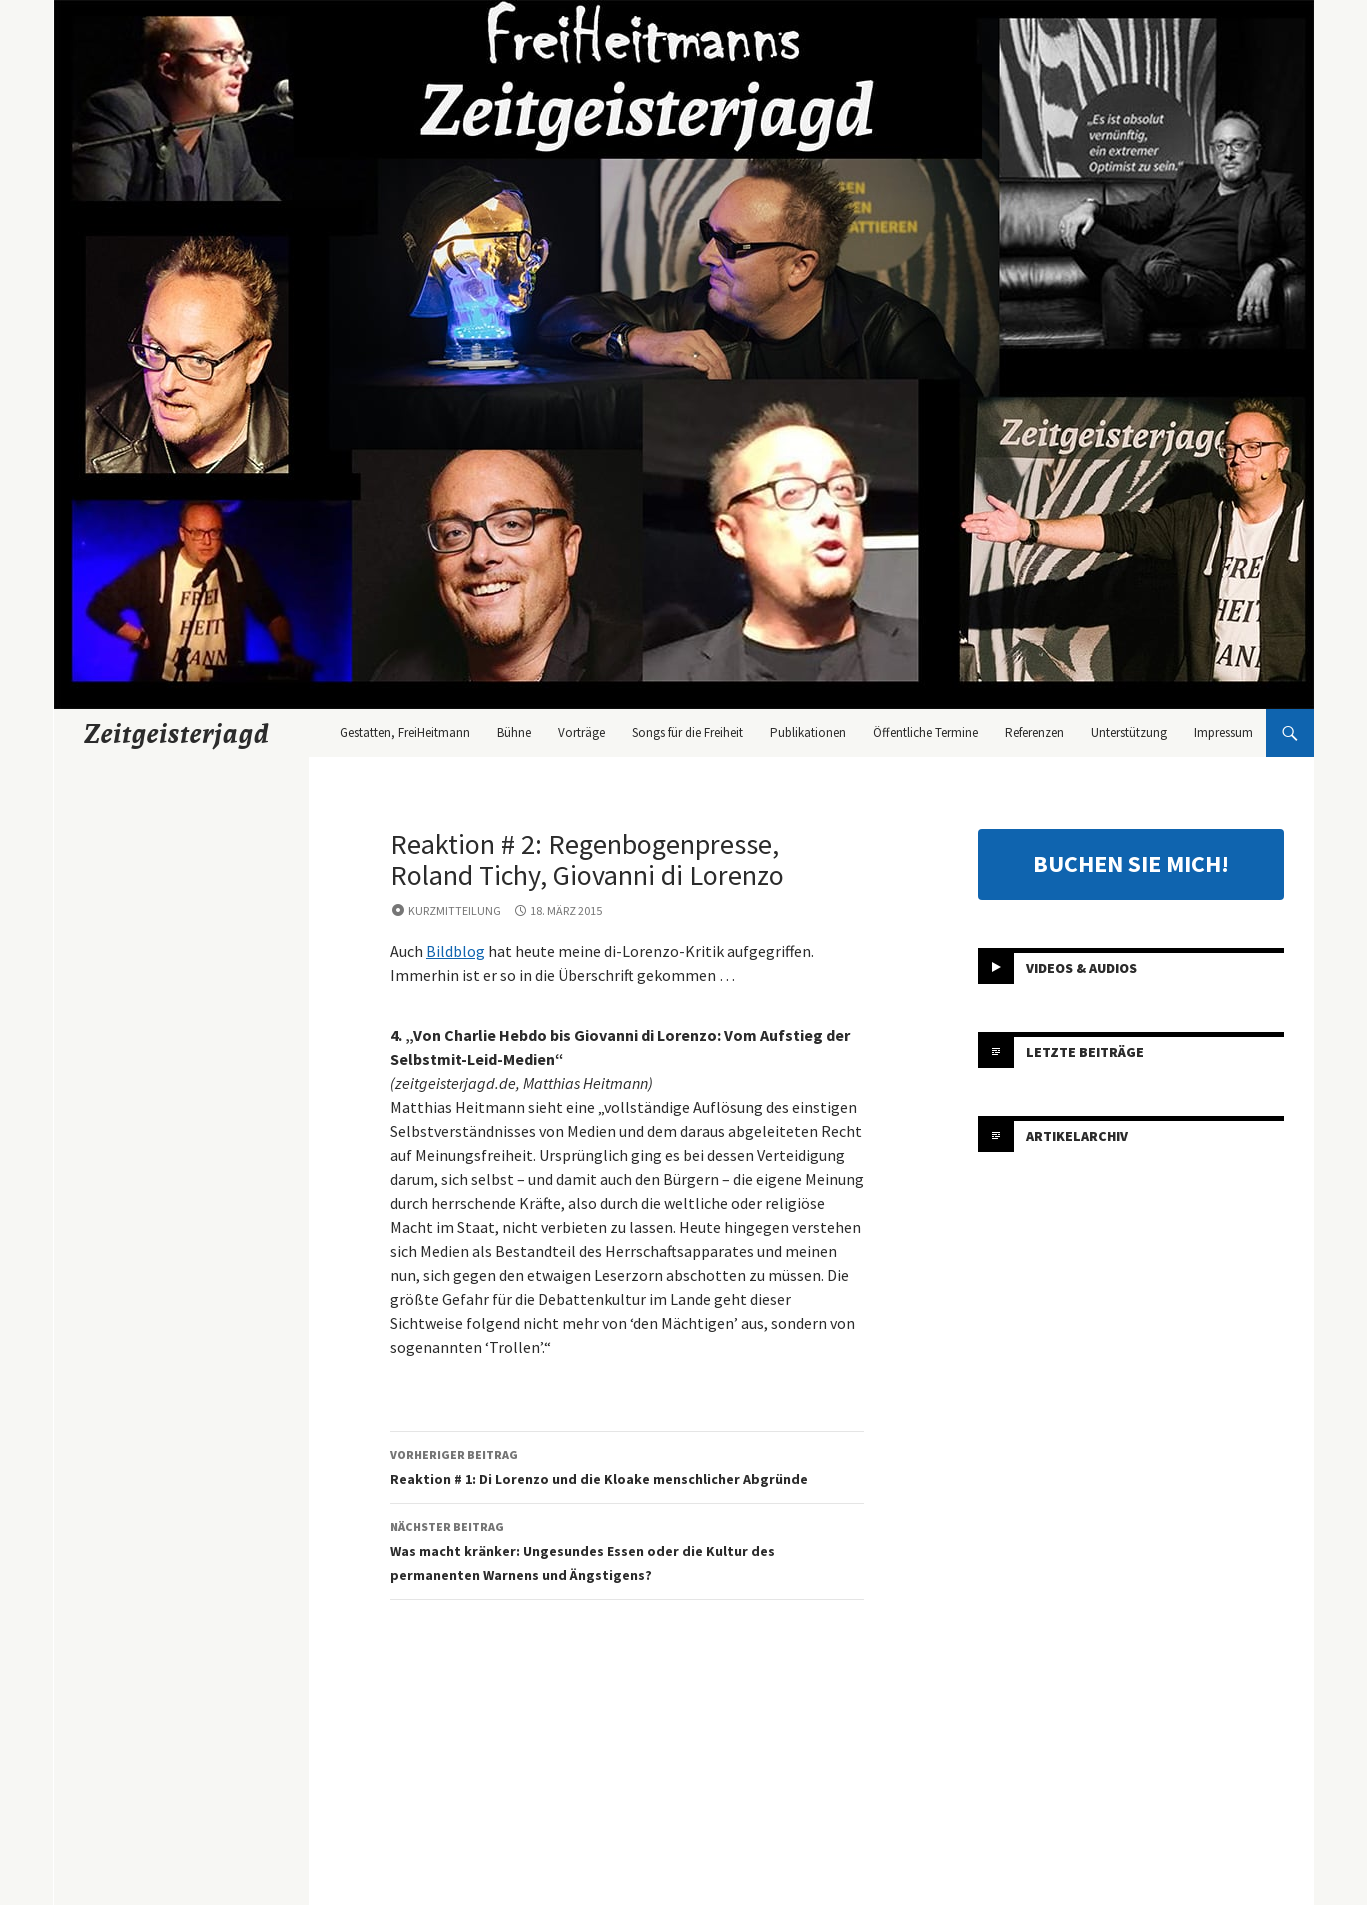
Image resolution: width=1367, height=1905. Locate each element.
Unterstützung (1129, 732)
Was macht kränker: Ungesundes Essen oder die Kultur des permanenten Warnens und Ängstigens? (627, 1549)
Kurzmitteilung (454, 910)
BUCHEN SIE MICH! (1131, 863)
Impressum (1223, 732)
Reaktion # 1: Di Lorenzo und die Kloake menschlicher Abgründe (627, 1465)
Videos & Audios (1081, 968)
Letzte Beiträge (1085, 1052)
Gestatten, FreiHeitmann (405, 732)
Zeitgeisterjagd (177, 733)
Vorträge (581, 732)
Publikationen (808, 732)
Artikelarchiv (1077, 1136)
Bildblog (455, 951)
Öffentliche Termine (925, 732)
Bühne (514, 732)
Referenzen (1034, 732)
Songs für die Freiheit (687, 732)
